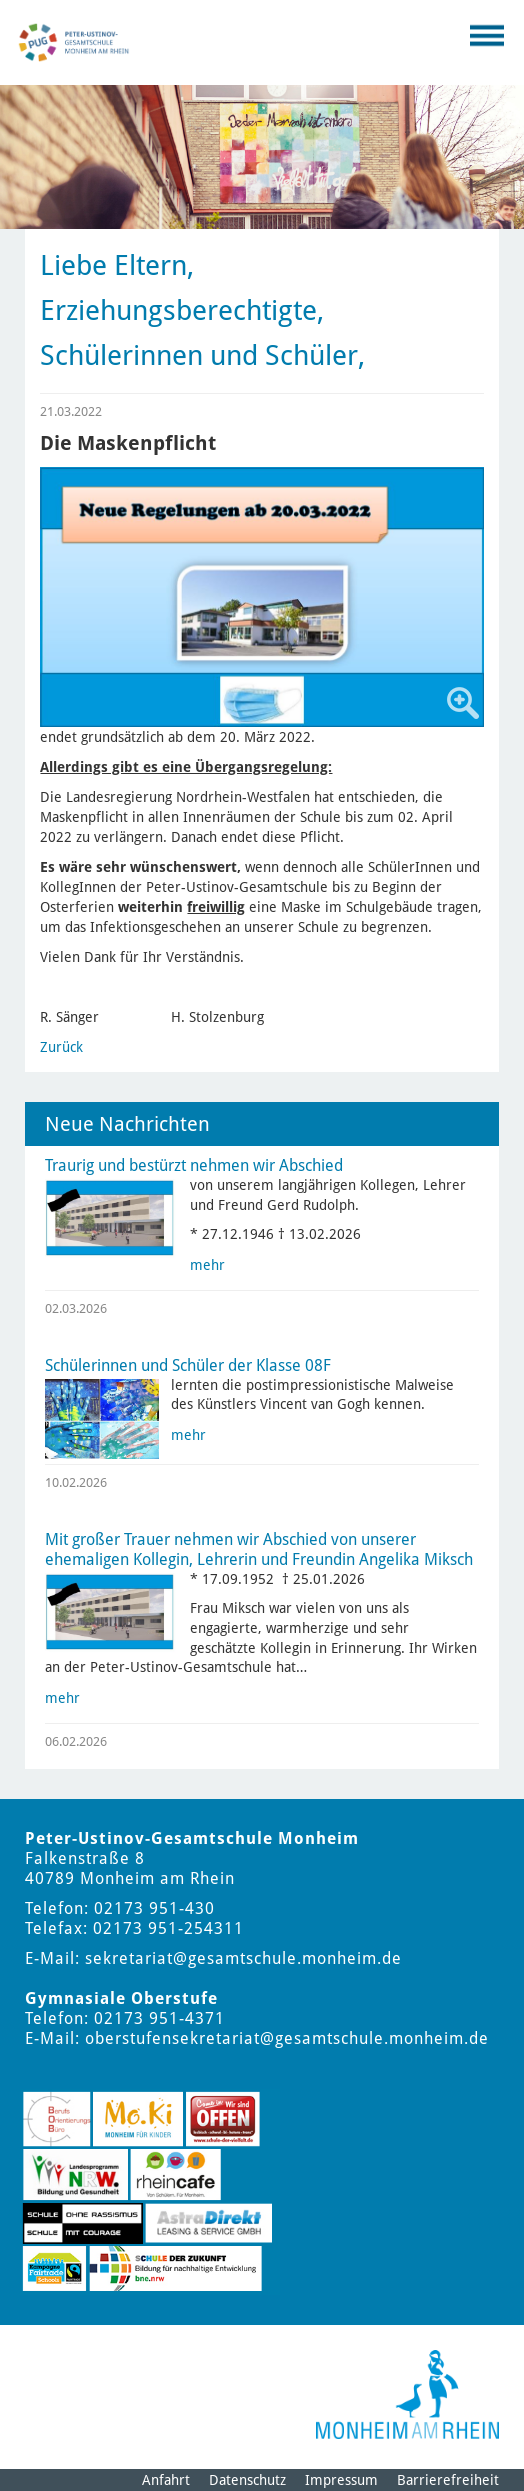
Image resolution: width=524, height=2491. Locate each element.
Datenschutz (247, 2480)
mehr (207, 1265)
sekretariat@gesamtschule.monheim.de (243, 1958)
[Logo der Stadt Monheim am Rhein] (407, 2394)
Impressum (341, 2480)
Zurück (61, 1047)
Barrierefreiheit (448, 2480)
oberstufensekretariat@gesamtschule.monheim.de (287, 2038)
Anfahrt (166, 2480)
